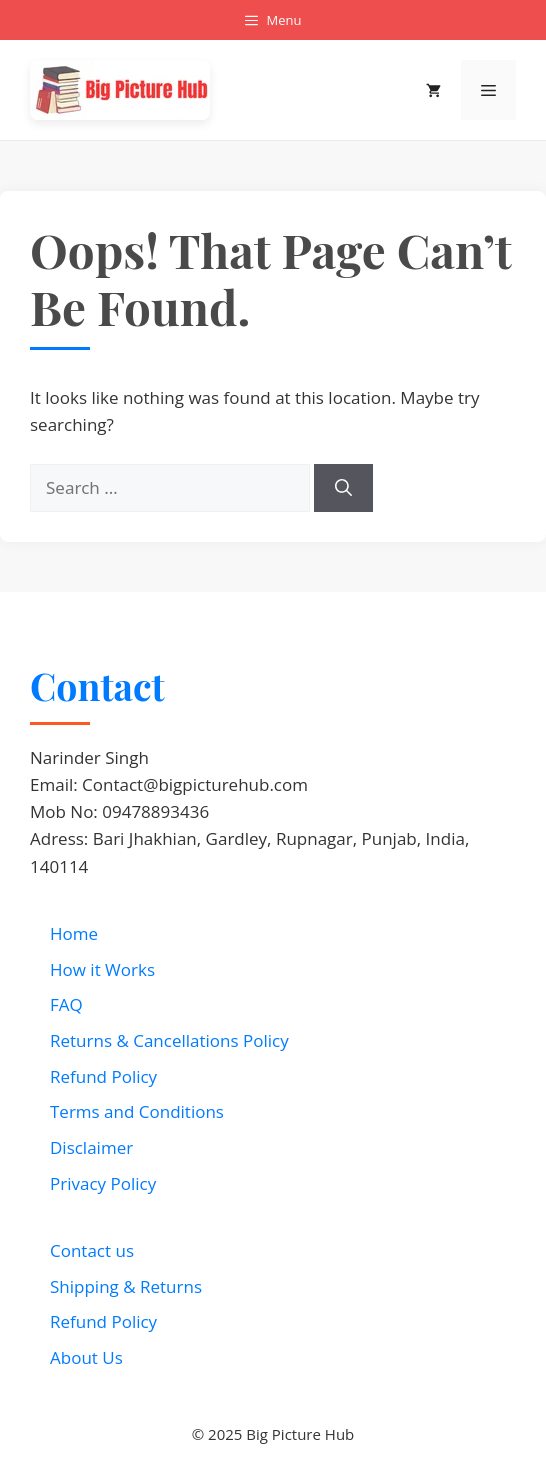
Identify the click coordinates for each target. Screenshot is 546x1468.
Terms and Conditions (137, 1111)
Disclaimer (91, 1147)
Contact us (92, 1250)
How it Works (102, 969)
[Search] (343, 488)
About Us (86, 1357)
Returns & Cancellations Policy (169, 1040)
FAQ (66, 1004)
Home (74, 933)
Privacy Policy (103, 1183)
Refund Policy (103, 1076)
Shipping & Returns (126, 1286)
